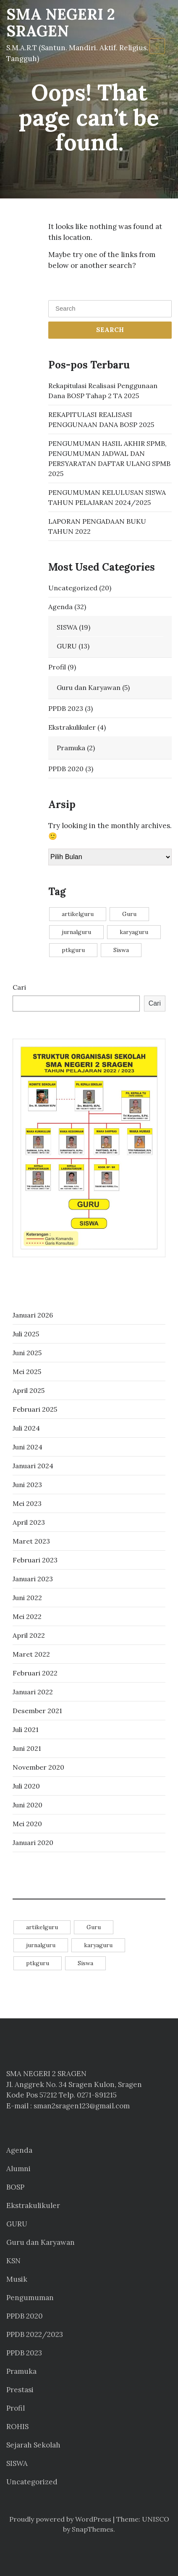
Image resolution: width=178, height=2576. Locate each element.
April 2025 (28, 1390)
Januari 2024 (33, 1466)
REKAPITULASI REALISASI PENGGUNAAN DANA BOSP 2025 (101, 419)
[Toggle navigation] (157, 46)
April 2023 (29, 1522)
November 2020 (38, 1767)
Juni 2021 (27, 1748)
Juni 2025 (27, 1352)
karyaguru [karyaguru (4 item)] (134, 932)
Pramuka (71, 748)
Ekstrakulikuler (72, 727)
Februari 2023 (35, 1560)
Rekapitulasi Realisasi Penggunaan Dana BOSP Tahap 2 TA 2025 (102, 390)
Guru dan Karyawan (88, 687)
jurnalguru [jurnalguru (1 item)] (76, 932)
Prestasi (20, 2389)
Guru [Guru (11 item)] (129, 914)
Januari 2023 (33, 1579)
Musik (16, 2279)
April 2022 (29, 1635)
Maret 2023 (31, 1541)
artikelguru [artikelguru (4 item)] (78, 914)
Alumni (18, 2168)
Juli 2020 (26, 1786)
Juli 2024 (26, 1428)
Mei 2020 (27, 1823)
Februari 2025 (35, 1409)
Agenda (60, 606)
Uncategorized (72, 588)
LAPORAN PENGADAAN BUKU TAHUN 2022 (97, 526)
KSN (13, 2260)
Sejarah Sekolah (33, 2445)
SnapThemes (92, 2529)
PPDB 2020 (66, 768)
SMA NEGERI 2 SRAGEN (60, 23)
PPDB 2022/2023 (34, 2334)
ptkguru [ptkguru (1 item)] (73, 950)
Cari (19, 987)
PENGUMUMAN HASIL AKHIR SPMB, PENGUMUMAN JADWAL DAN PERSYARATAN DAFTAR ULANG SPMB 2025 (109, 458)
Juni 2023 (27, 1484)
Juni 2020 (27, 1805)
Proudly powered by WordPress (60, 2519)
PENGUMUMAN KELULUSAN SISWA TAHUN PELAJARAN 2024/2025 (107, 497)
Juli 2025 (26, 1334)
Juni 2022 (27, 1597)
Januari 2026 (33, 1315)
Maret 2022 (31, 1654)
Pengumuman (30, 2297)
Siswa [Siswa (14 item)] (121, 950)
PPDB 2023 (65, 708)
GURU (67, 646)
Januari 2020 (33, 1842)
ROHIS (17, 2426)
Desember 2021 (37, 1710)
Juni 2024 (27, 1447)
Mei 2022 (27, 1616)
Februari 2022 (35, 1673)
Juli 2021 (26, 1729)
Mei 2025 (27, 1371)
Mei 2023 (27, 1503)
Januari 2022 (33, 1692)
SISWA (67, 627)
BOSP (15, 2187)
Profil (57, 667)
